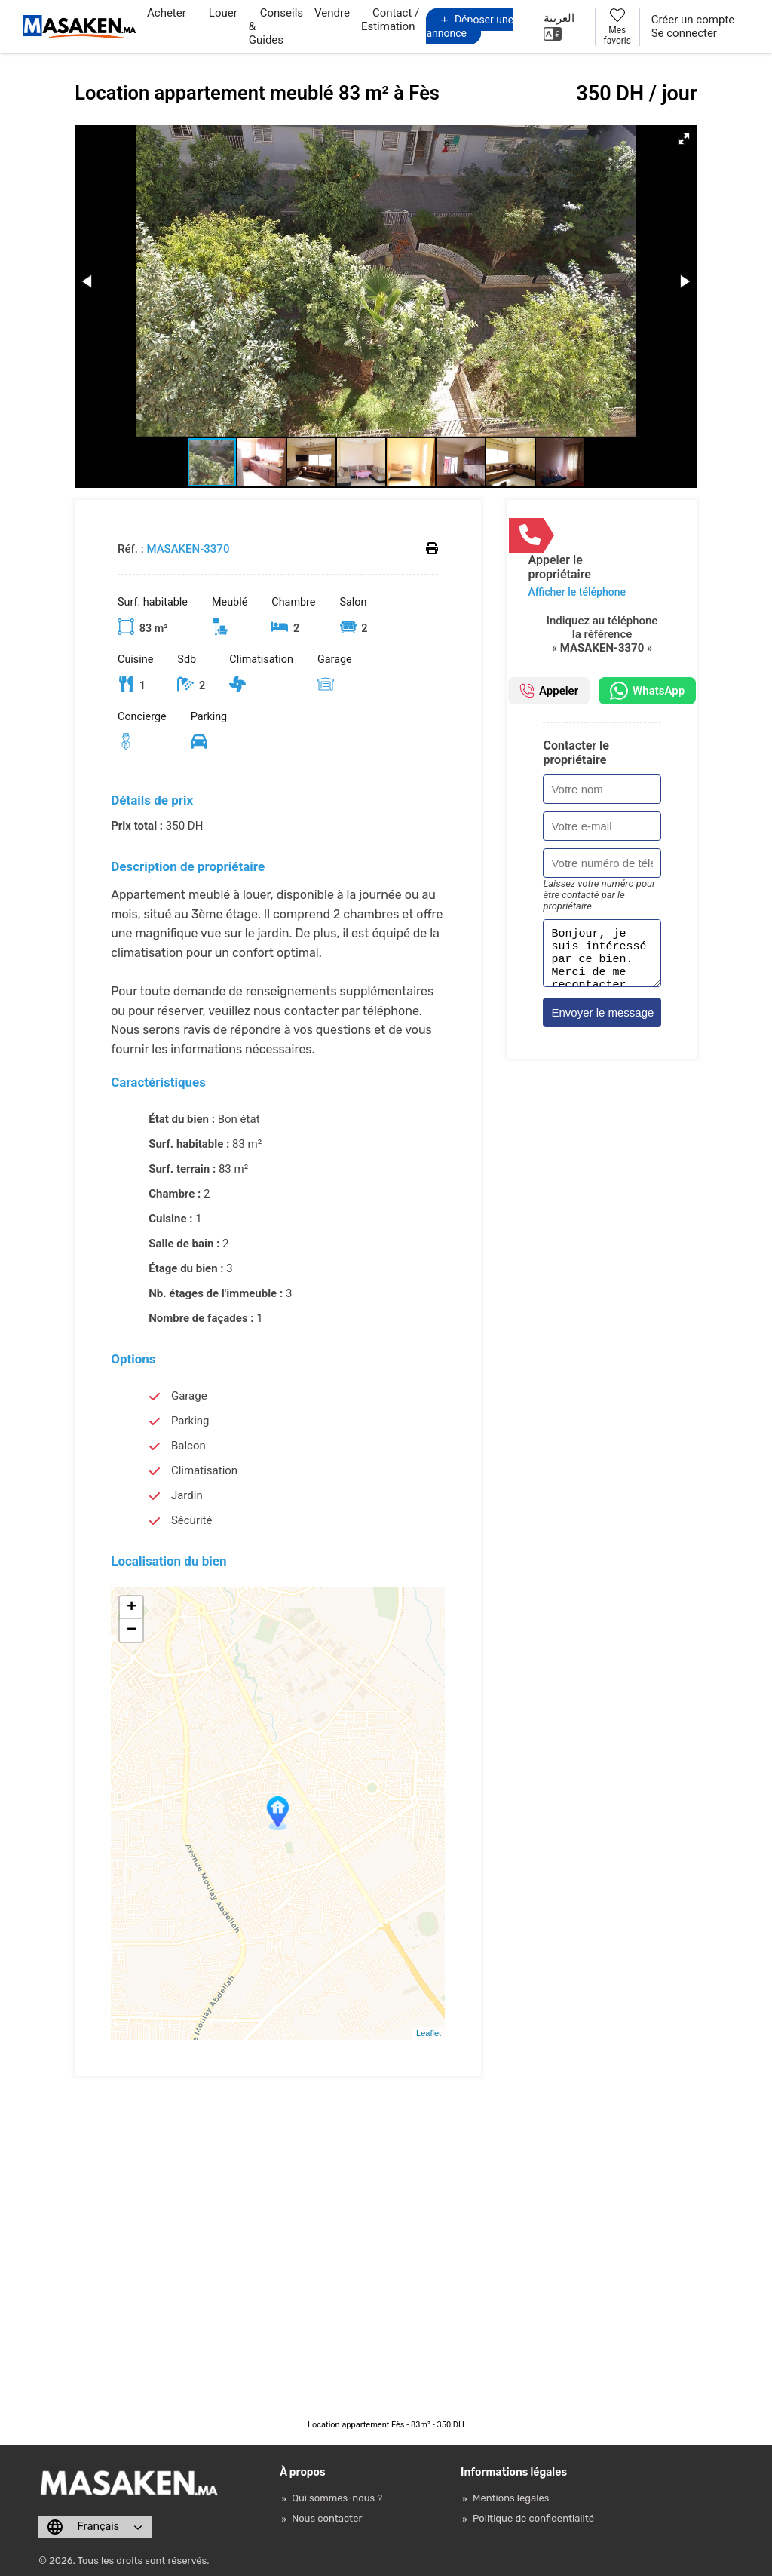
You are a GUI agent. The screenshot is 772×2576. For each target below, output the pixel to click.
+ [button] (131, 1607)
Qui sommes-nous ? (337, 2498)
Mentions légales (511, 2498)
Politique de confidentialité (533, 2518)
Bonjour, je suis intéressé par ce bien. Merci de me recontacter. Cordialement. (601, 957)
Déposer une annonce (469, 26)
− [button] (131, 1630)
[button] (684, 139)
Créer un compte (693, 19)
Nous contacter (327, 2518)
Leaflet (428, 2033)
